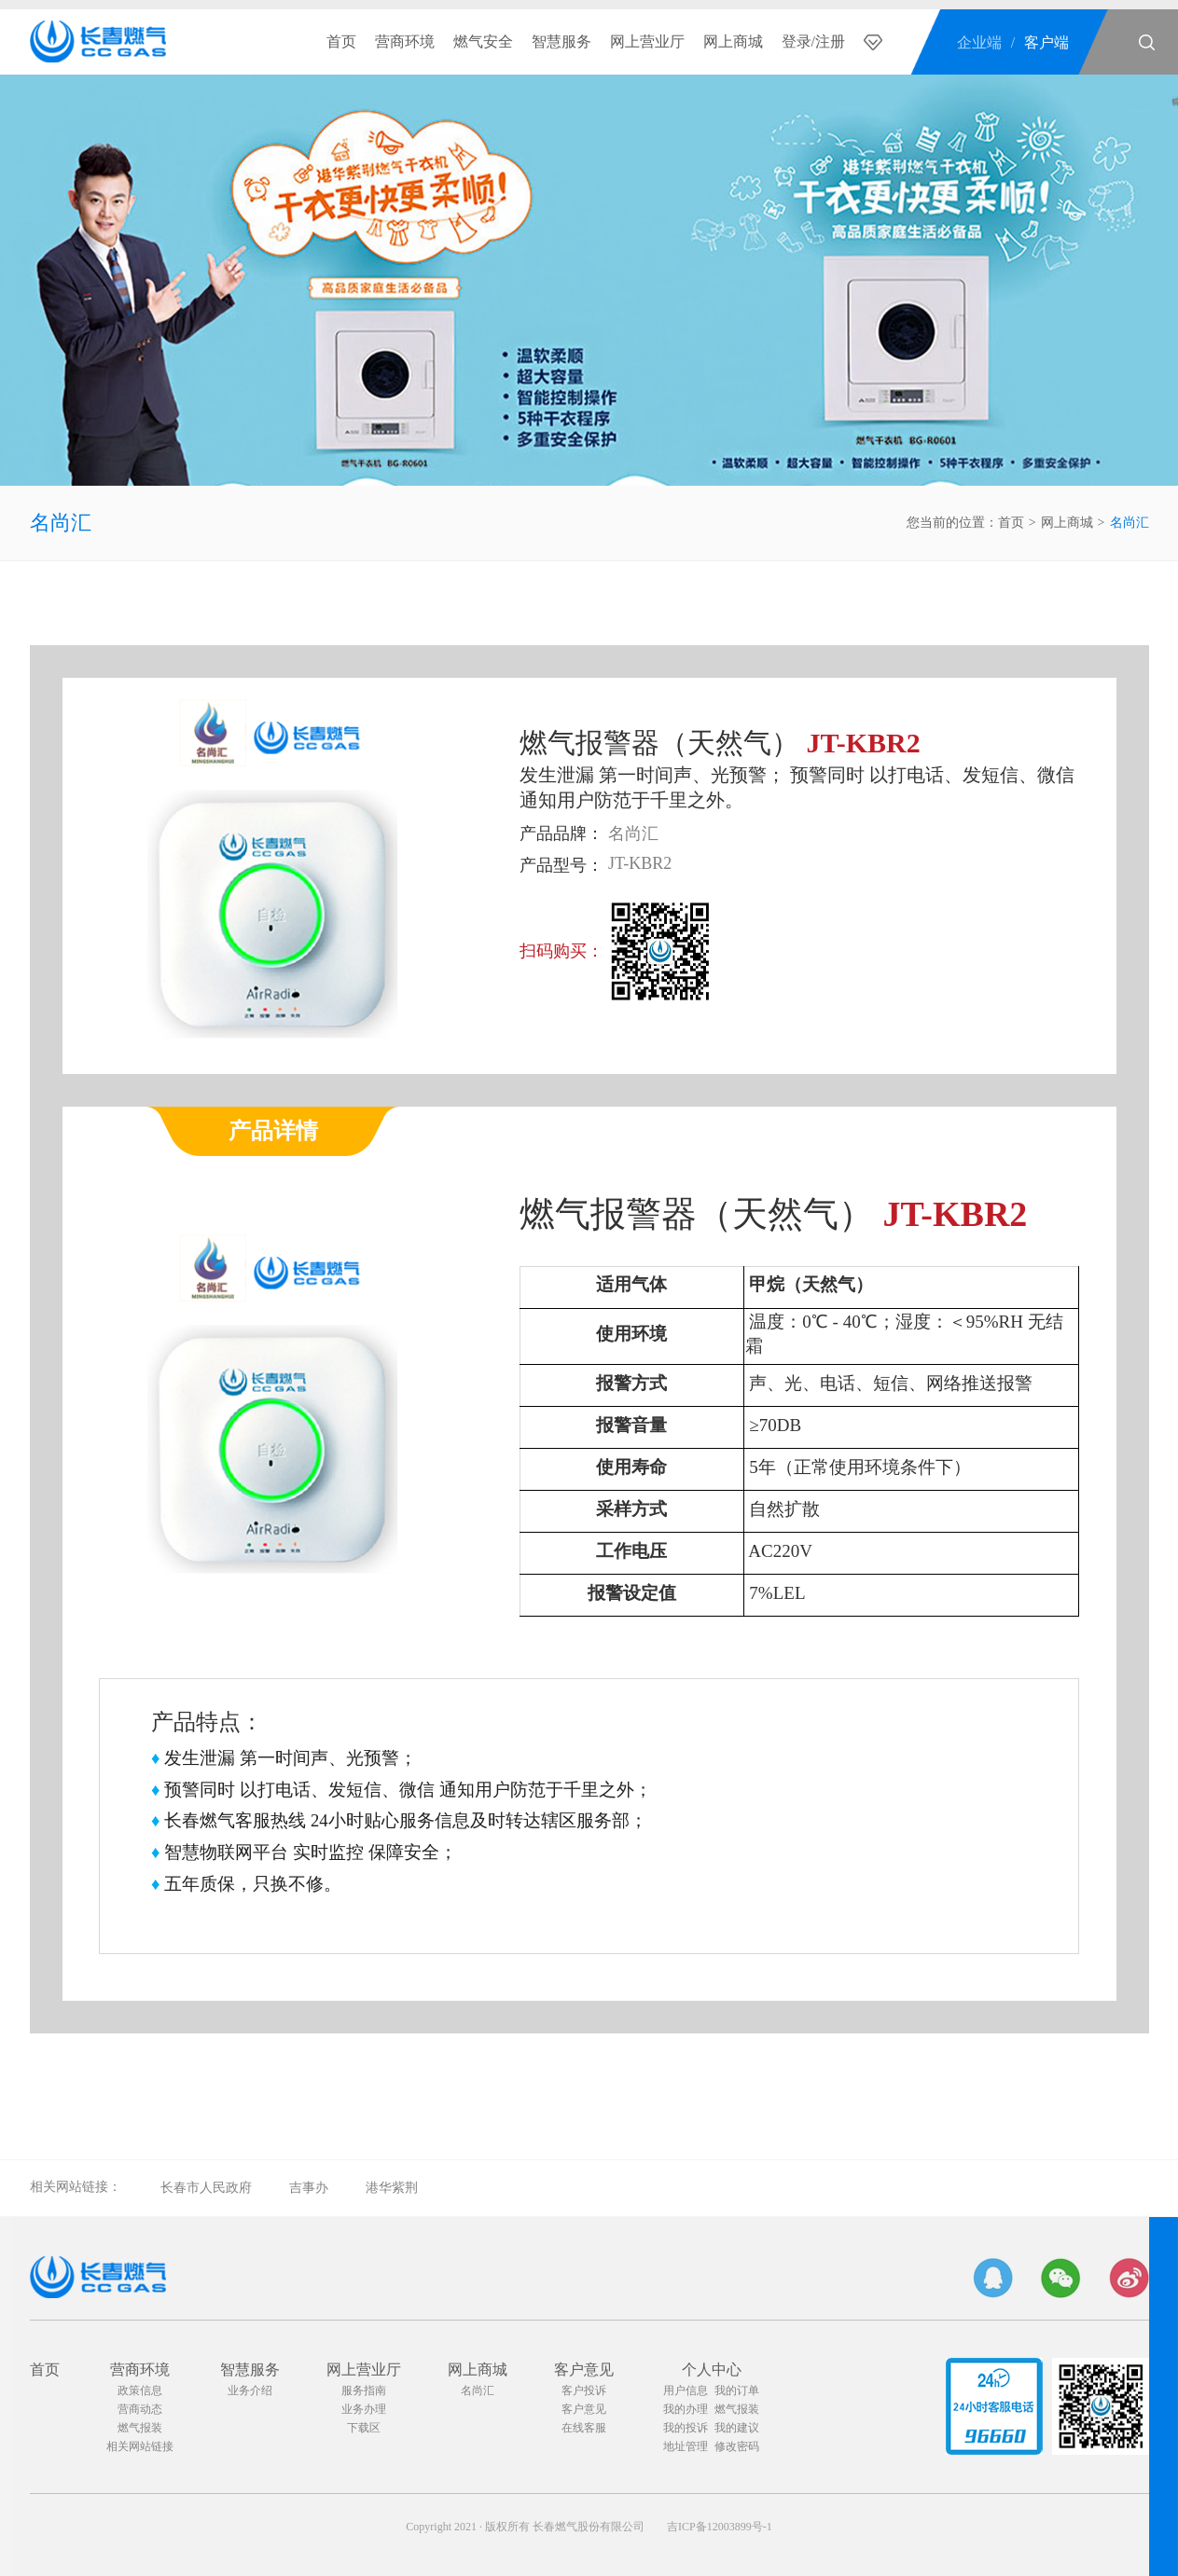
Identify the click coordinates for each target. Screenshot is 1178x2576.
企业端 (979, 42)
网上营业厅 (647, 41)
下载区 (364, 2427)
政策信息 (140, 2390)
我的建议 (736, 2427)
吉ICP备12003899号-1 (719, 2526)
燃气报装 (140, 2427)
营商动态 (140, 2409)
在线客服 (583, 2427)
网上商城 (733, 41)
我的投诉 (685, 2427)
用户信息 (685, 2390)
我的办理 (685, 2409)
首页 (341, 41)
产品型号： (561, 865)
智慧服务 (561, 41)
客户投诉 (583, 2390)
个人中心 (711, 2369)
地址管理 (685, 2446)
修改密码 (736, 2446)
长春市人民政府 (206, 2188)
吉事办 (308, 2188)
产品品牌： (561, 833)
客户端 (1046, 42)
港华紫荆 (392, 2188)
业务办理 (363, 2409)
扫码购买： (561, 951)
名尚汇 (60, 522)
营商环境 (405, 41)
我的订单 (736, 2390)
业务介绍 (250, 2390)
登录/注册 (813, 41)
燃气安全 (483, 41)
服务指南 (363, 2390)
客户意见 (584, 2369)
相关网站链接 (139, 2446)
